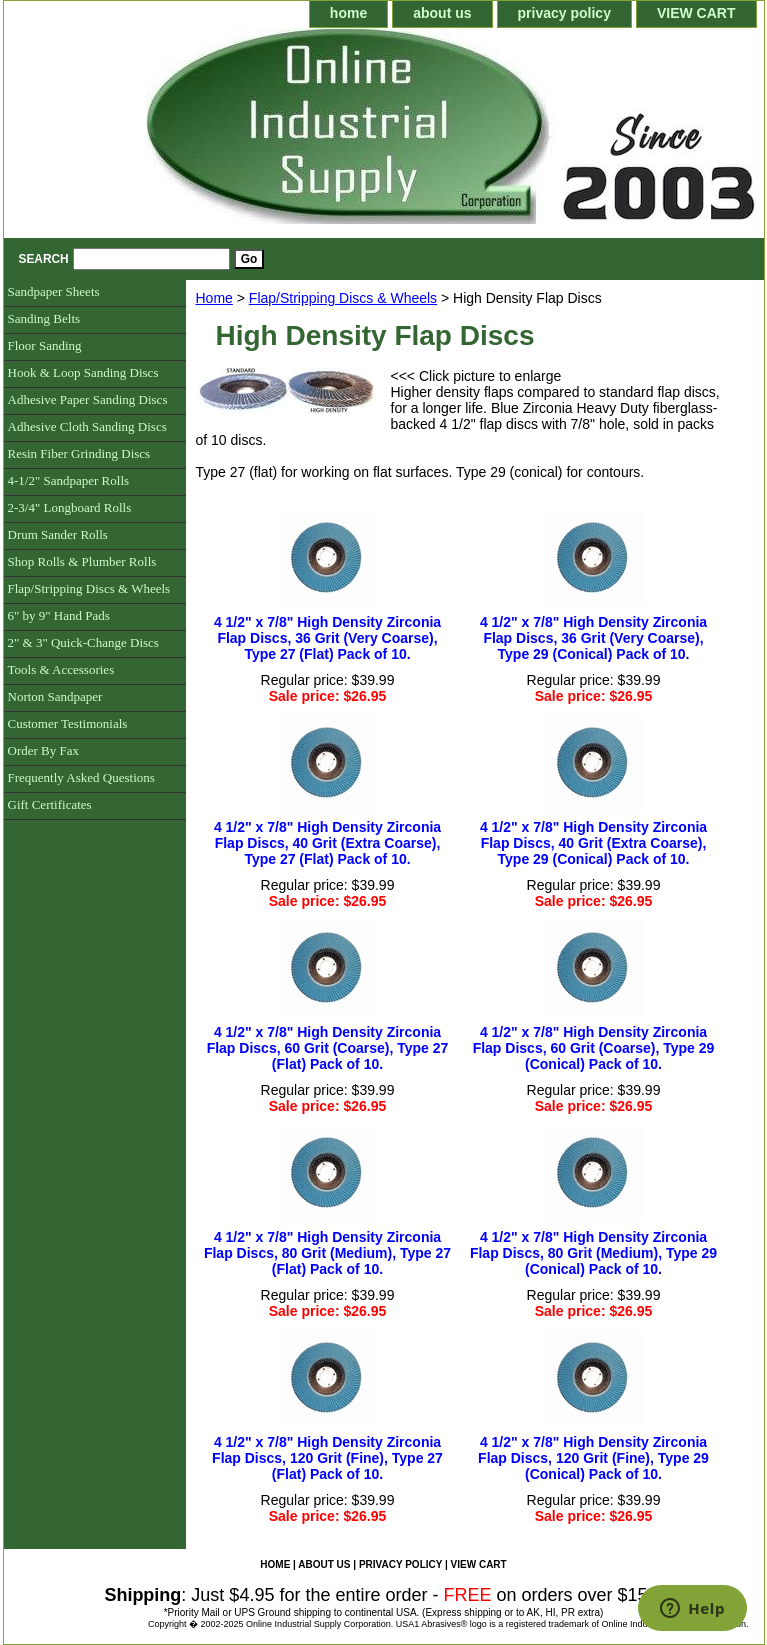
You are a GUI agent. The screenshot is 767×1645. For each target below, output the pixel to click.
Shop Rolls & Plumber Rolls (82, 561)
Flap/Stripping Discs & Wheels (343, 298)
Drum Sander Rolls (58, 534)
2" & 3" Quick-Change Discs (83, 642)
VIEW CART (696, 13)
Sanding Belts (44, 318)
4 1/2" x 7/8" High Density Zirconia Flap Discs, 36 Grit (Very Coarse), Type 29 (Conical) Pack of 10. (593, 638)
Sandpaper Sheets (54, 291)
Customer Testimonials (68, 723)
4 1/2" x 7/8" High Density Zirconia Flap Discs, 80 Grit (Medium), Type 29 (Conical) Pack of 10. (593, 1253)
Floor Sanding (45, 345)
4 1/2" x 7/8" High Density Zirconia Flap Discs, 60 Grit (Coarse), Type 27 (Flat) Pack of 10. (328, 1048)
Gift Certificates (50, 804)
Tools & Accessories (61, 669)
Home (214, 298)
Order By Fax (44, 750)
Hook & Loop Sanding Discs (83, 372)
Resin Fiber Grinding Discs (79, 453)
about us (442, 13)
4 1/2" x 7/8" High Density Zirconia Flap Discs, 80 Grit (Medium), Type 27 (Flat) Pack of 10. (327, 1253)
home (348, 13)
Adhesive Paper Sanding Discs (88, 399)
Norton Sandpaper (55, 696)
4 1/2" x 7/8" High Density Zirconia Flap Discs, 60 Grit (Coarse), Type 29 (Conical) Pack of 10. (594, 1048)
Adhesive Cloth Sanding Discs (87, 426)
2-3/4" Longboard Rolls (70, 507)
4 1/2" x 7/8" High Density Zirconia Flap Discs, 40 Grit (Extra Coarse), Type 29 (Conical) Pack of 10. (593, 843)
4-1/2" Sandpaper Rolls (69, 480)
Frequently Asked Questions (81, 777)
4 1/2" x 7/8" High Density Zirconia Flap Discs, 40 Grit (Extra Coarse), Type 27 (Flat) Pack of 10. (327, 843)
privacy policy (564, 13)
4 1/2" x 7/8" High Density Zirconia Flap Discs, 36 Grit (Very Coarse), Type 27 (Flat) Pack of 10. (327, 638)
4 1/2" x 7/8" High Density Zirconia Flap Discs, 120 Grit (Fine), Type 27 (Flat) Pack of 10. (327, 1458)
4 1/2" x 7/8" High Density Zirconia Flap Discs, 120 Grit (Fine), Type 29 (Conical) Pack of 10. (593, 1458)
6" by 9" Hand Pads (59, 615)
